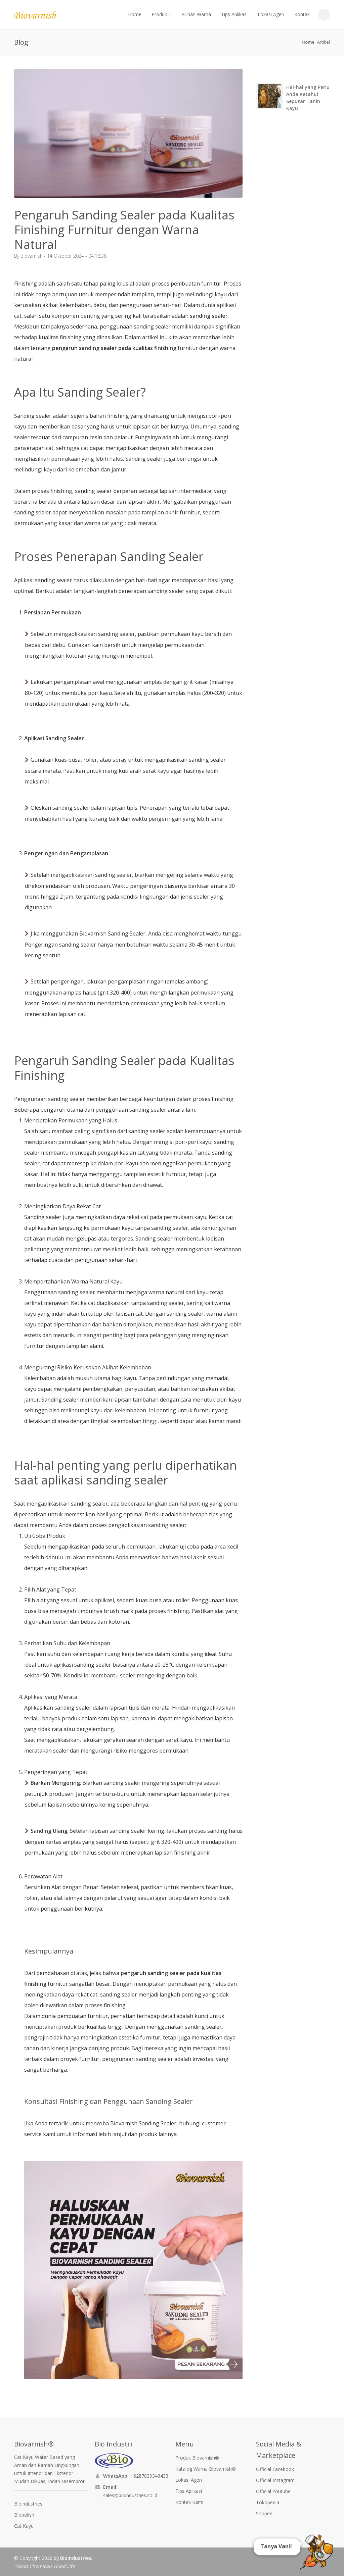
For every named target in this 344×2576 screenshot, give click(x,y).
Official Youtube (273, 2491)
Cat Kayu (24, 2526)
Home (134, 14)
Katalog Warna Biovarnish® (205, 2469)
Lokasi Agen (271, 14)
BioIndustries (75, 2558)
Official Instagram (275, 2480)
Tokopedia (267, 2502)
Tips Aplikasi (234, 14)
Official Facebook (275, 2469)
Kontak (302, 14)
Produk (161, 14)
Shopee (264, 2513)
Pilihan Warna (196, 14)
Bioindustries (28, 2504)
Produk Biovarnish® (197, 2458)
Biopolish (24, 2515)
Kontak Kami (189, 2502)
